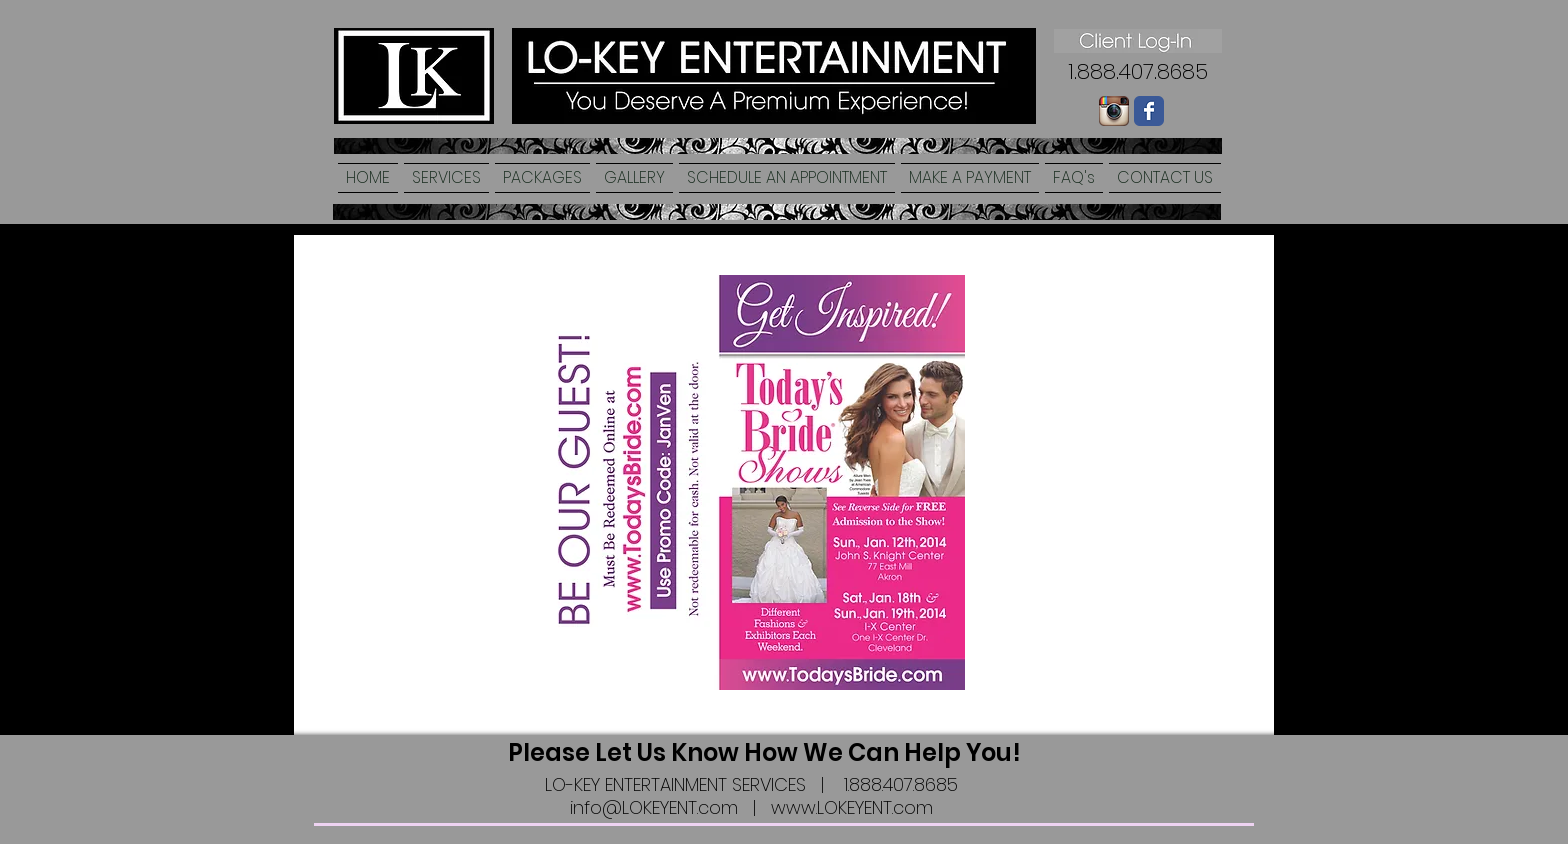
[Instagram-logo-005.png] (1114, 111)
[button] (446, 178)
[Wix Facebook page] (1149, 111)
